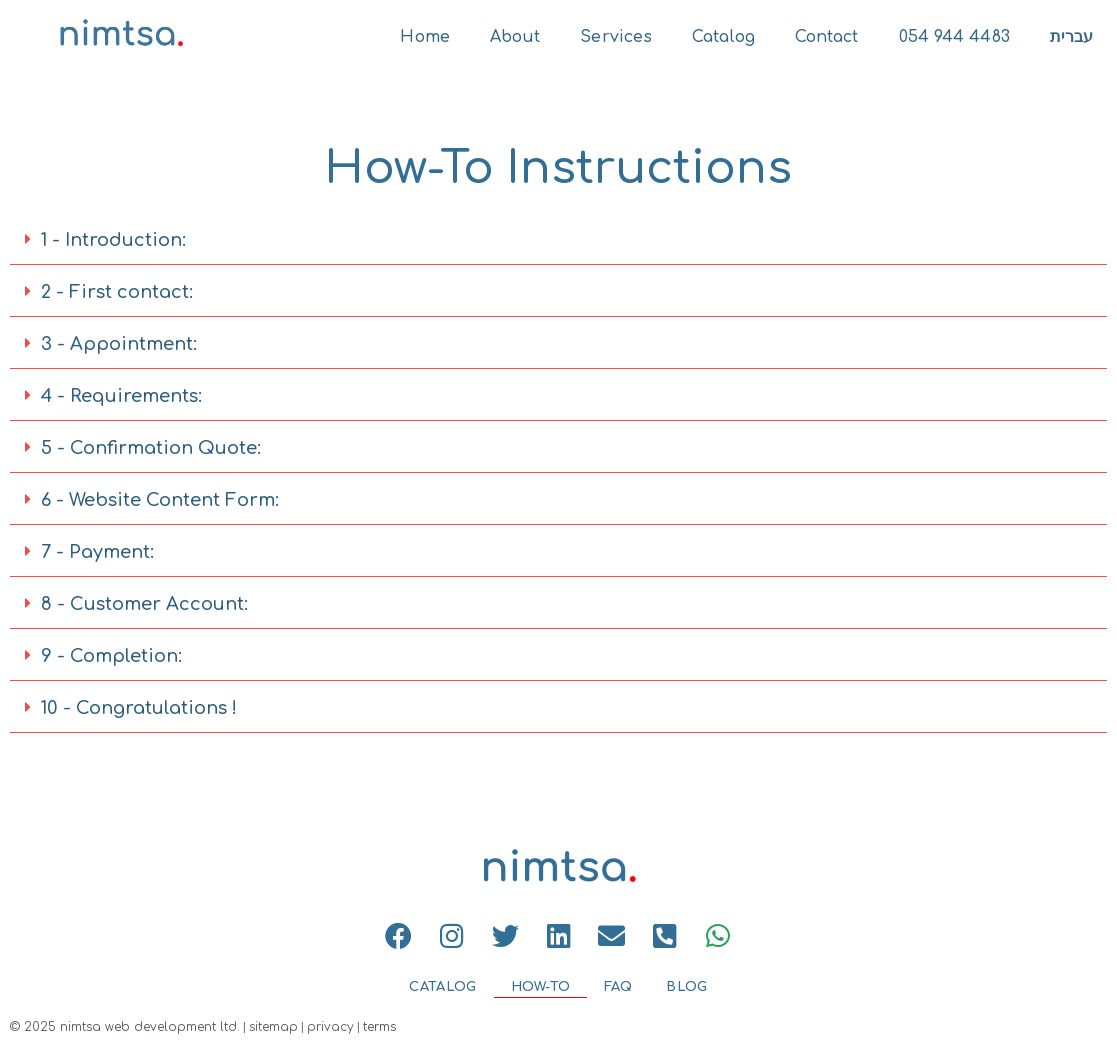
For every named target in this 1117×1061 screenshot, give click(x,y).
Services (616, 37)
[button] (558, 240)
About (515, 37)
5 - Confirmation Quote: (151, 448)
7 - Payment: (97, 552)
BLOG (686, 987)
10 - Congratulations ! (139, 708)
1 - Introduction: (113, 240)
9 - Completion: (111, 656)
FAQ (618, 987)
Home (424, 37)
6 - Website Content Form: (160, 500)
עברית (1072, 37)
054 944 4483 (954, 37)
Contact (827, 37)
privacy (330, 1027)
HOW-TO (541, 987)
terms (379, 1027)
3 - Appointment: (119, 344)
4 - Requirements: (121, 396)
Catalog (723, 37)
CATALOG (442, 987)
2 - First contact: (117, 292)
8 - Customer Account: (144, 604)
